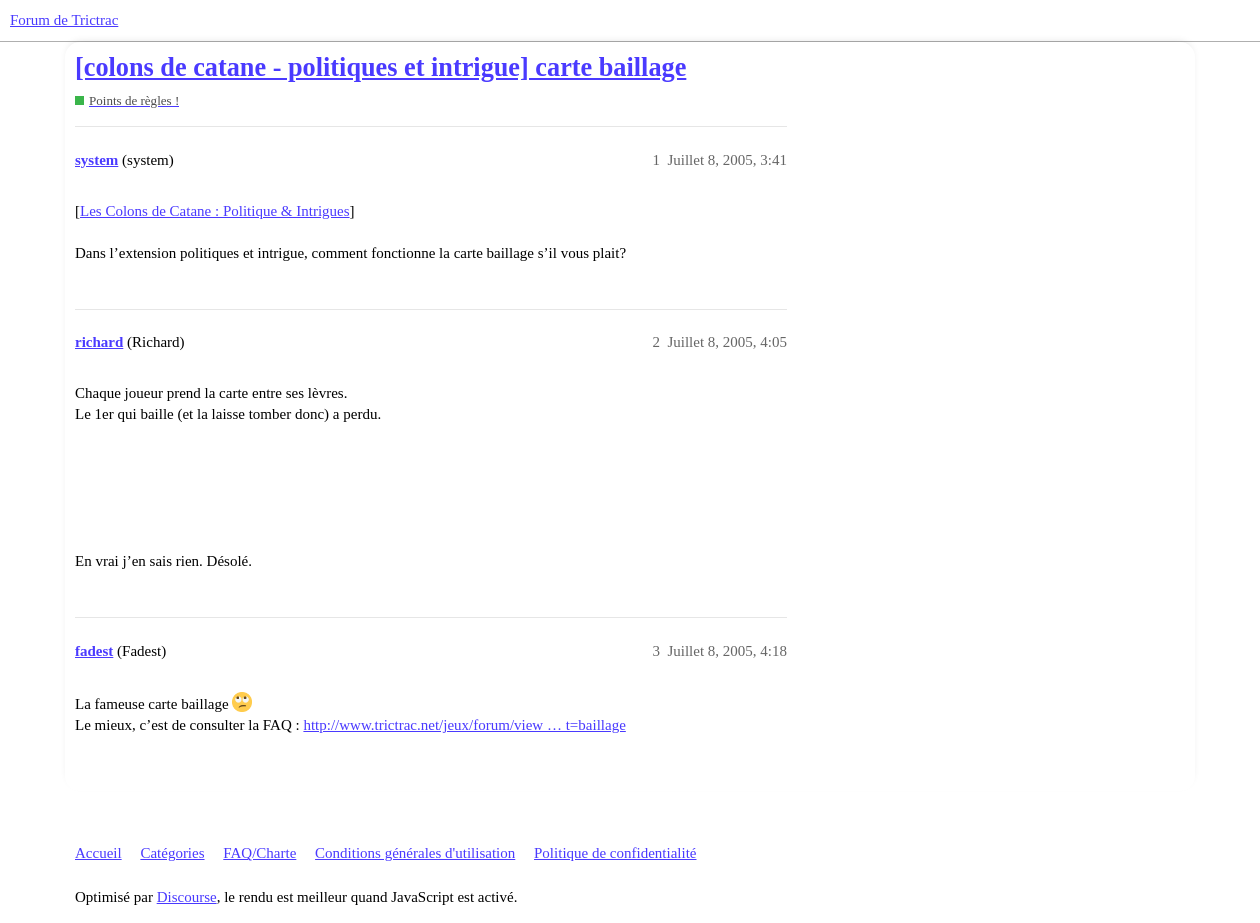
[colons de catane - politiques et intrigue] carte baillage (380, 67)
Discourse (187, 897)
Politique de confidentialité (615, 853)
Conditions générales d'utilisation (415, 853)
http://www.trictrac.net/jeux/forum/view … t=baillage (464, 725)
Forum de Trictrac (64, 20)
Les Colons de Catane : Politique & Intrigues (215, 211)
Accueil (98, 853)
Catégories (172, 853)
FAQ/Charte (259, 853)
